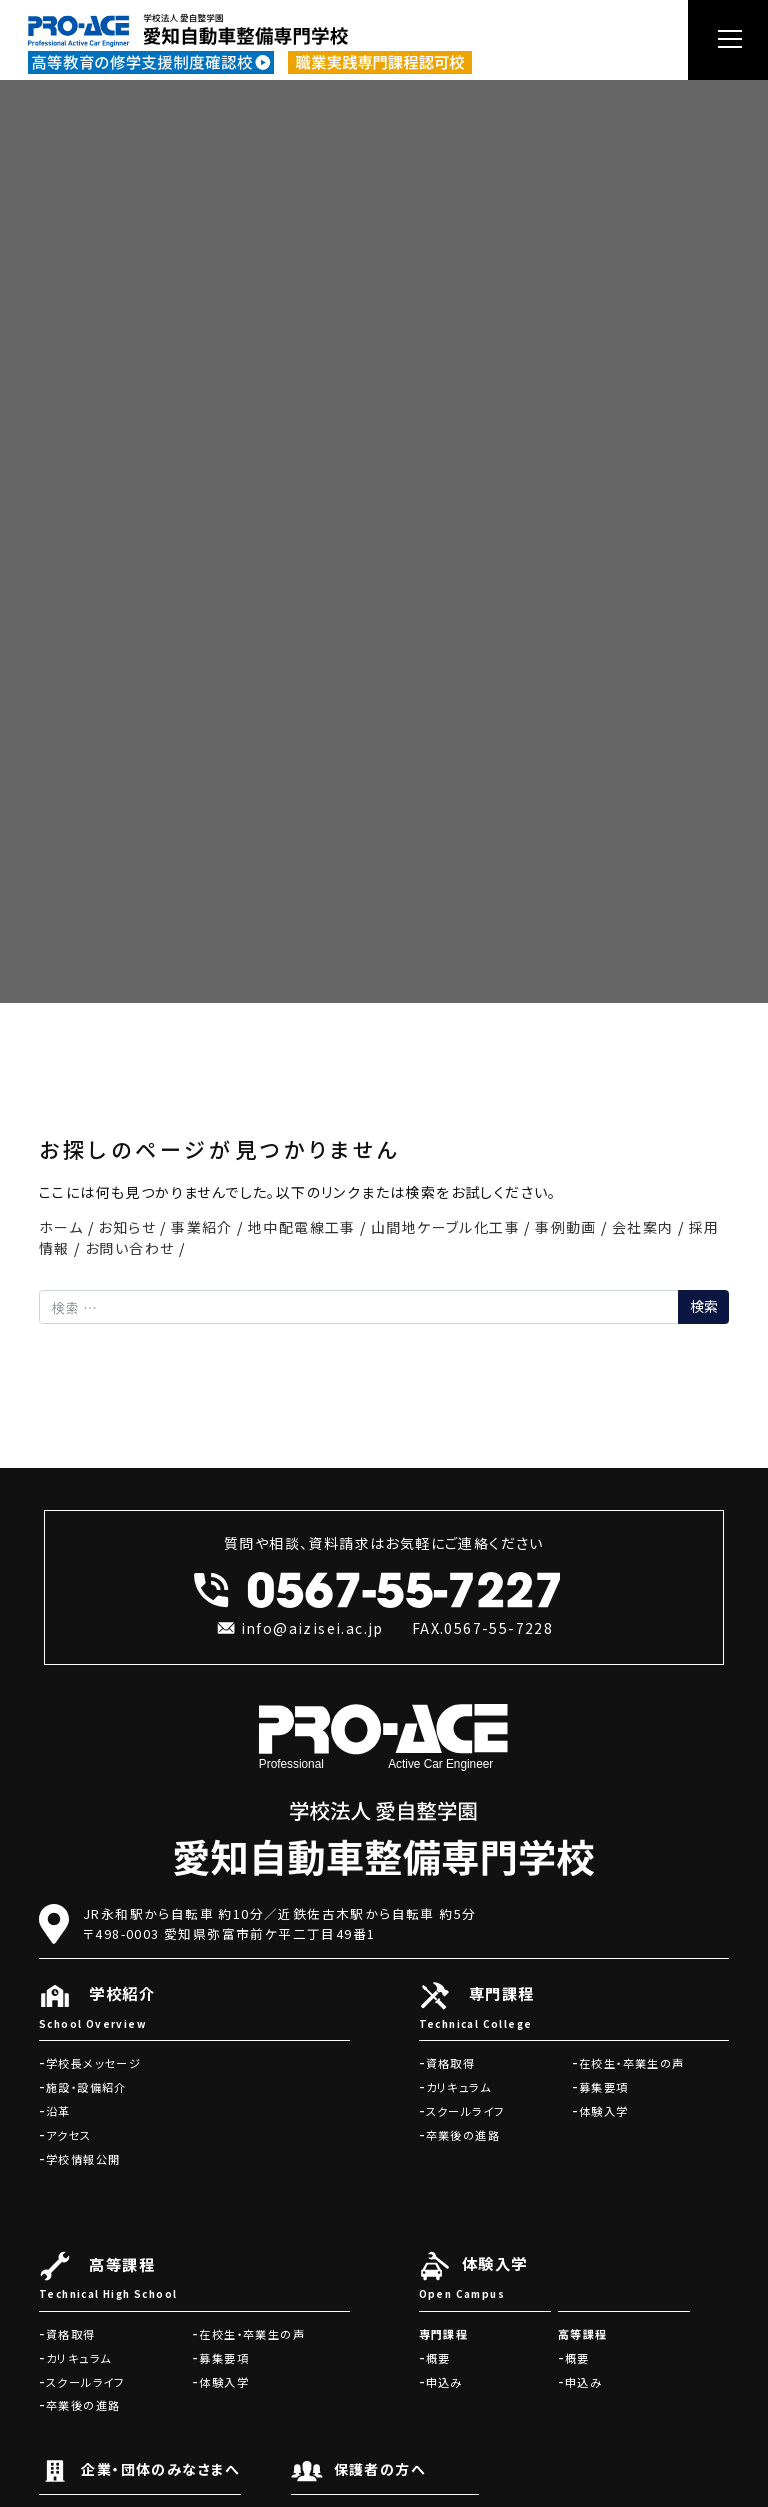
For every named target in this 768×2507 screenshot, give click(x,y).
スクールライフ (465, 2111)
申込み (444, 2382)
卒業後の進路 (463, 2135)
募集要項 (604, 2087)
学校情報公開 (83, 2159)
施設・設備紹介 (86, 2087)
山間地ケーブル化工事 (445, 1227)
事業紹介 (202, 1227)
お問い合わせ (129, 1248)
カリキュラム (458, 2087)
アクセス (69, 2135)
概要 (438, 2358)
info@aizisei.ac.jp (299, 1628)
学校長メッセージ (93, 2063)
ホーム (61, 1227)
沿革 (58, 2111)
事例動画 (566, 1227)
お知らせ (127, 1227)
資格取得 (451, 2063)
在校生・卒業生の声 (632, 2063)
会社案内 (643, 1227)
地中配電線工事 (302, 1227)
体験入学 (604, 2111)
